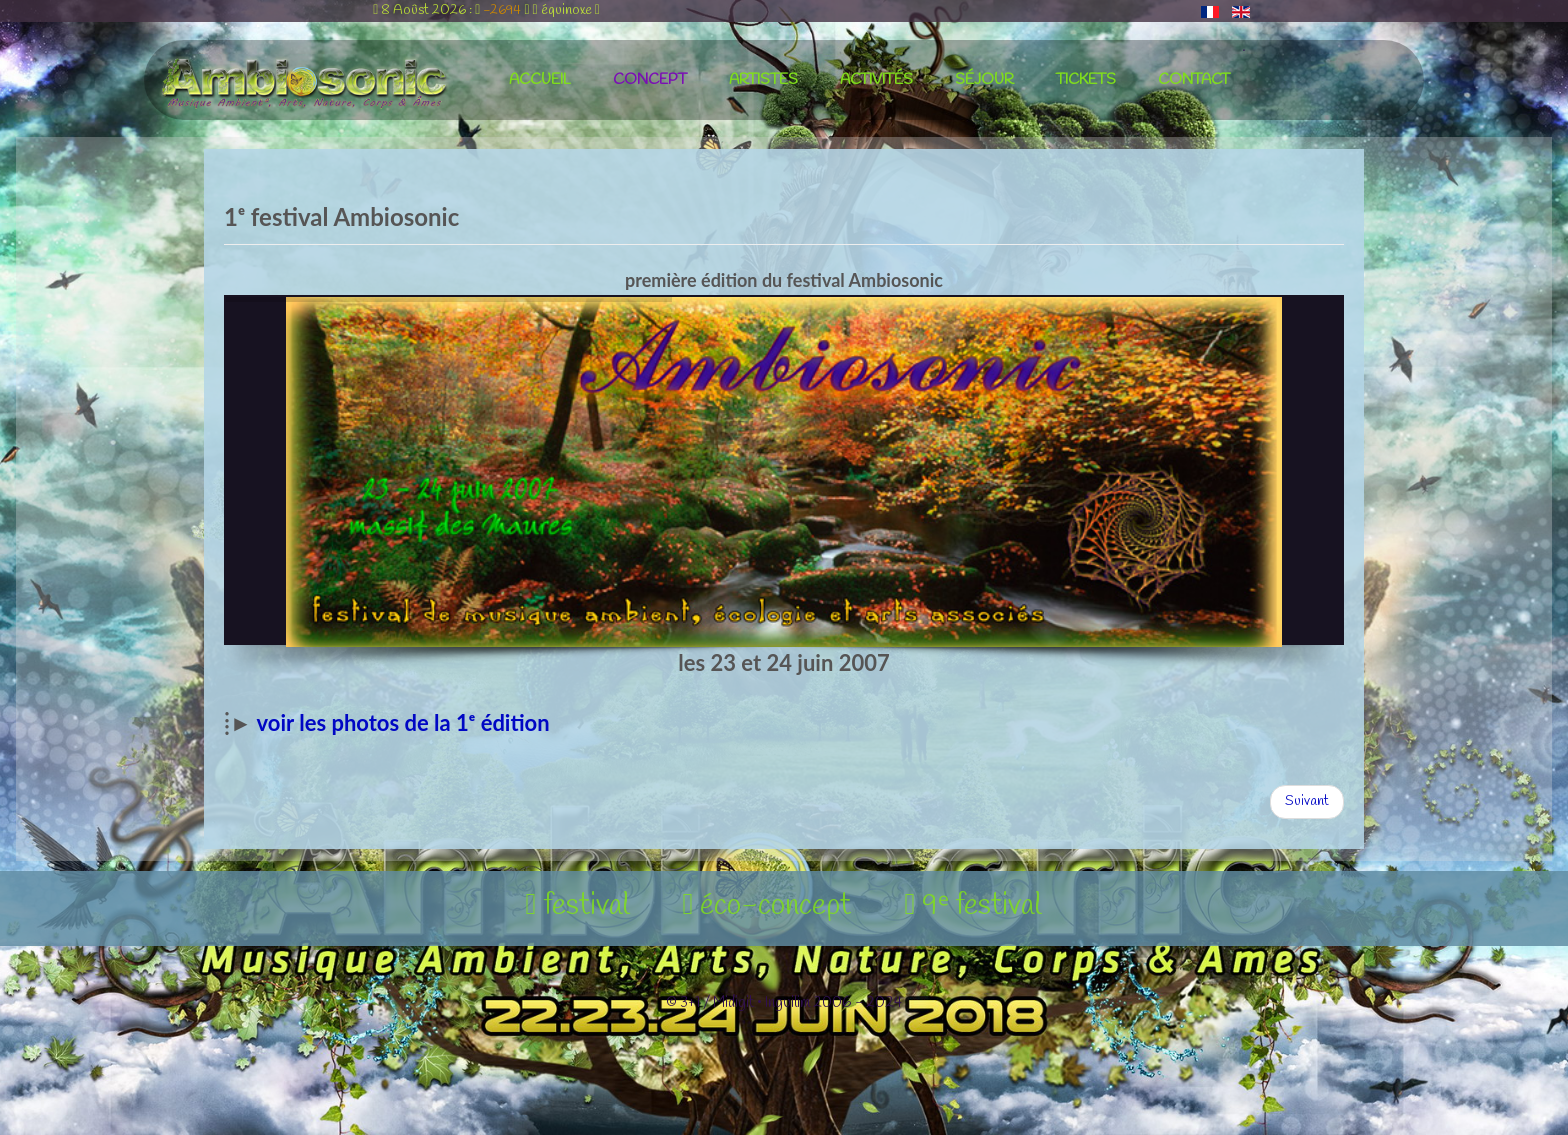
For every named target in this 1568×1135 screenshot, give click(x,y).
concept (650, 80)
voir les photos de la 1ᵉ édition (403, 722)
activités (876, 80)
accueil (540, 80)
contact (1194, 80)
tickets (1086, 80)
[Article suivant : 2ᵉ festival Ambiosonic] (1307, 802)
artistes (763, 80)
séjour (984, 80)
